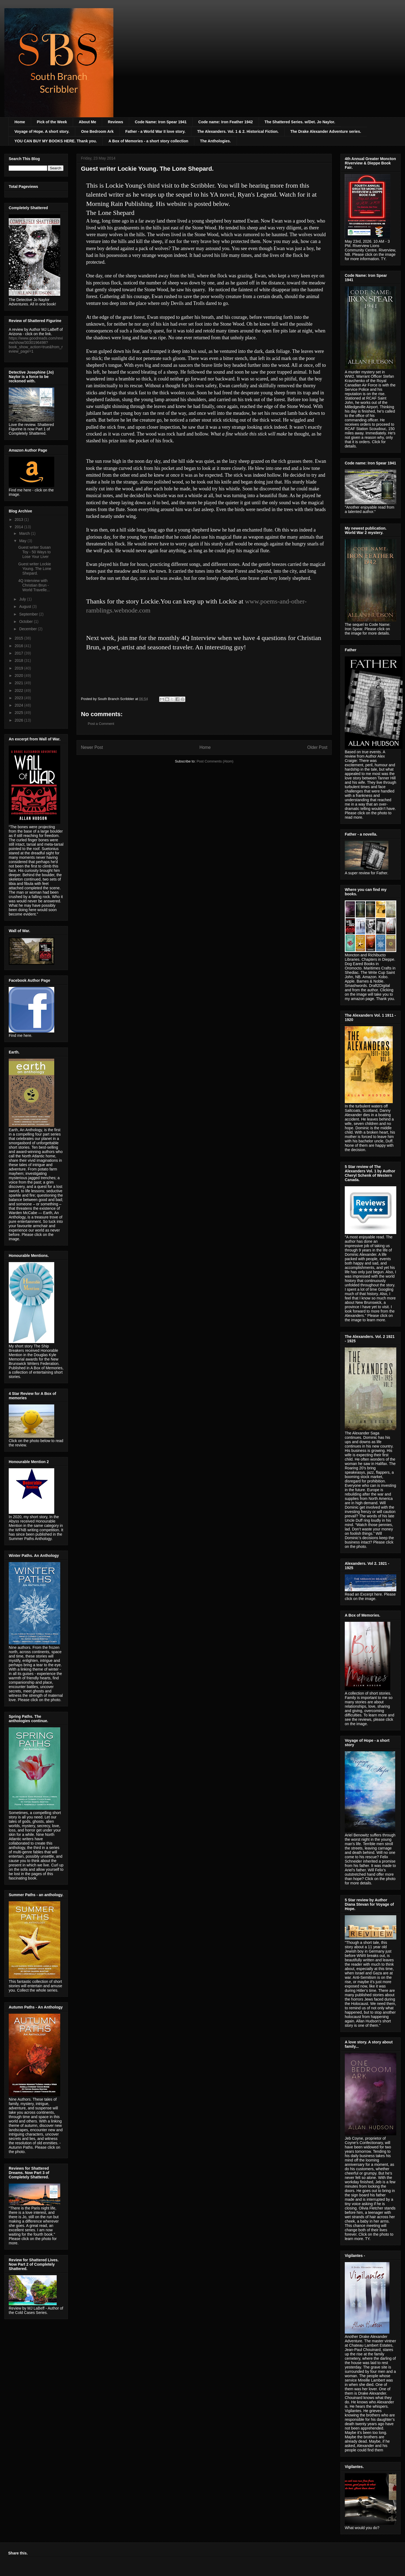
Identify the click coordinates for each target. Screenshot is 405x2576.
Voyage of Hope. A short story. (41, 131)
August (25, 606)
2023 (19, 698)
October (26, 621)
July (23, 599)
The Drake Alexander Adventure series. (325, 131)
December (28, 629)
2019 (19, 668)
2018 (19, 660)
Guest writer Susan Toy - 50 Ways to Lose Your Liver (34, 552)
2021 (19, 683)
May (23, 541)
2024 (19, 705)
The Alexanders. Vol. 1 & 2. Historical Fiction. (238, 131)
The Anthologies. (215, 141)
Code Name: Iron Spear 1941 (161, 122)
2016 (19, 646)
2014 (19, 527)
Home (19, 122)
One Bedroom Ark (97, 131)
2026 (19, 720)
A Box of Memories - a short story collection (148, 141)
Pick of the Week (52, 122)
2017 (19, 653)
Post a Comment (101, 724)
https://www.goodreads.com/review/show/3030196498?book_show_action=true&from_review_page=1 (36, 344)
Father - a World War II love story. (155, 131)
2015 (19, 638)
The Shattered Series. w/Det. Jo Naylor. (300, 122)
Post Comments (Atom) (215, 761)
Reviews (115, 122)
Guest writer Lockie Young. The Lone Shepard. (34, 568)
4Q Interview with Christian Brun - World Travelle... (34, 585)
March (25, 533)
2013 (19, 519)
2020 (19, 675)
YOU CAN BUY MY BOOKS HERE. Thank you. (55, 141)
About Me (87, 122)
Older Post (317, 747)
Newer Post (92, 747)
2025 (19, 712)
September (29, 614)
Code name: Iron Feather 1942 (225, 122)
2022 (19, 690)
